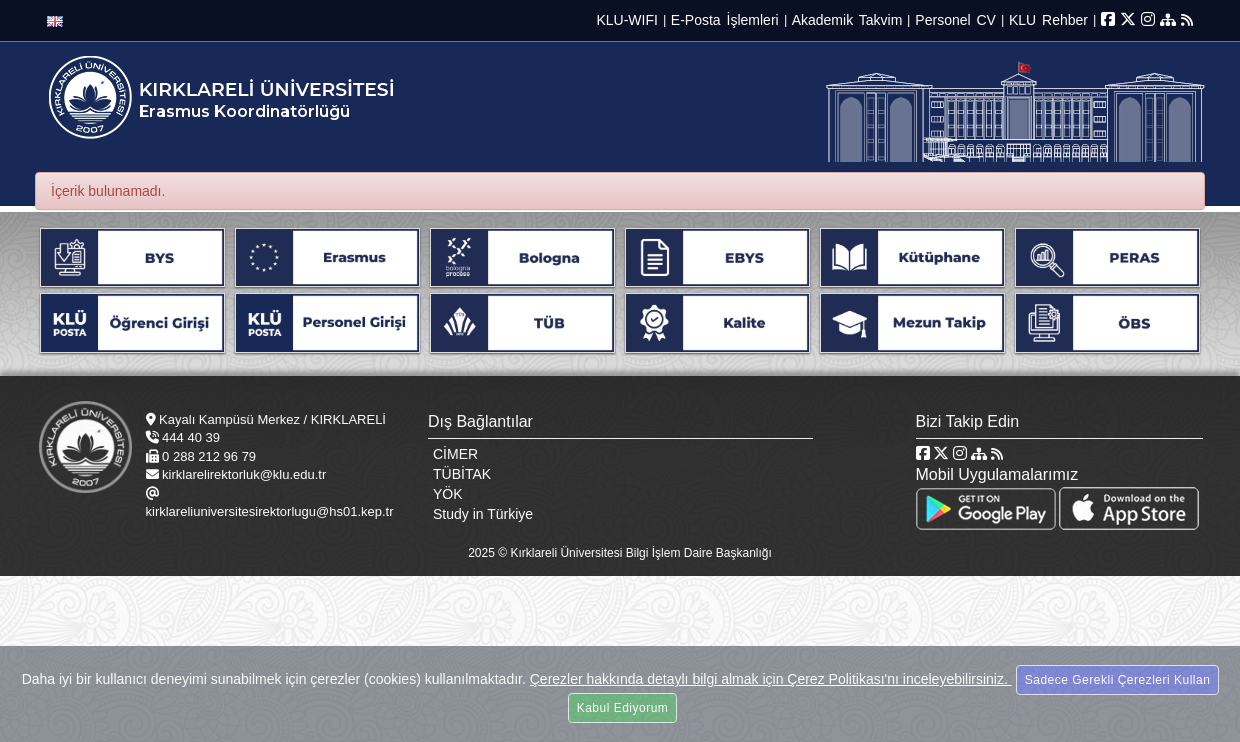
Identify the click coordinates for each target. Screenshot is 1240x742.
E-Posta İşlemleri (725, 20)
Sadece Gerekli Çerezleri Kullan (1118, 680)
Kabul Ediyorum (623, 708)
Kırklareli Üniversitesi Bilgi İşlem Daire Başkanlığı (640, 553)
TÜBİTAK (462, 474)
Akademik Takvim (847, 20)
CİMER (455, 454)
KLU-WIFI (626, 20)
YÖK (448, 494)
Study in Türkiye (483, 514)
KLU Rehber (1048, 20)
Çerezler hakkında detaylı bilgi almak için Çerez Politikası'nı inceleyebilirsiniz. (771, 679)
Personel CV (955, 20)
